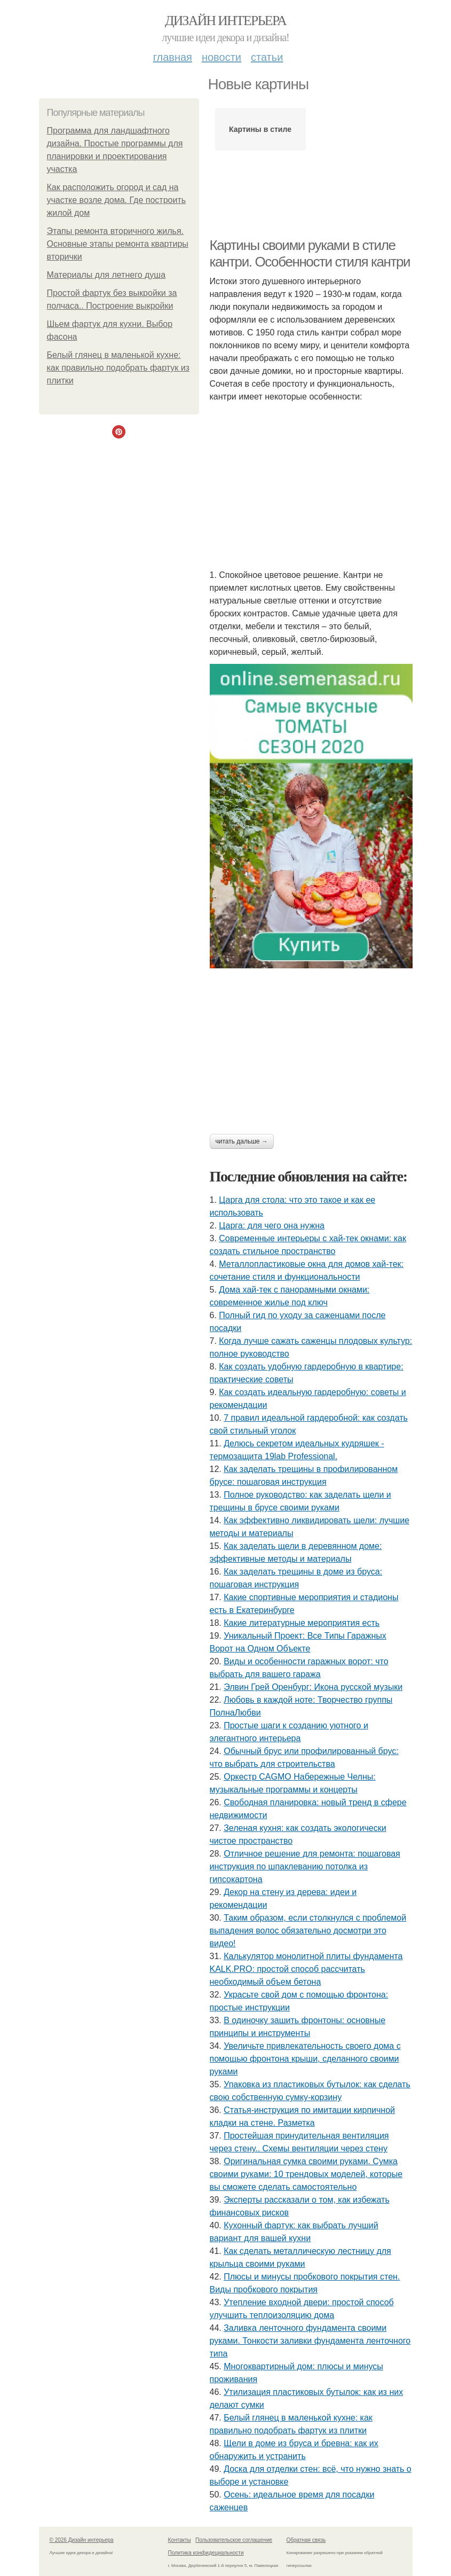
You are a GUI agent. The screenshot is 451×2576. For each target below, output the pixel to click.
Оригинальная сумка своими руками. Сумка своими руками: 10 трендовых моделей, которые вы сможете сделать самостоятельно (306, 2174)
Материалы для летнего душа (106, 274)
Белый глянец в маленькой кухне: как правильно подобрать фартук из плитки (118, 367)
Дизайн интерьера (225, 20)
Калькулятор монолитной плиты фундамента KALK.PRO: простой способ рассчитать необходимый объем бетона (306, 1969)
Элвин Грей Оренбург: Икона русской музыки (313, 1687)
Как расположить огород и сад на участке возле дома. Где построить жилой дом (116, 200)
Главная (172, 57)
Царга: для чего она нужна (272, 1225)
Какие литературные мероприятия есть (301, 1622)
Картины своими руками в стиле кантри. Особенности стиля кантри (310, 253)
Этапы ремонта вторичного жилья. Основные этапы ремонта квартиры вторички (117, 243)
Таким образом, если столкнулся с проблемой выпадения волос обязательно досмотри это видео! (308, 1930)
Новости (221, 57)
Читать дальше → (242, 1141)
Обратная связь (306, 2540)
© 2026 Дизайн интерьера (82, 2540)
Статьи (267, 57)
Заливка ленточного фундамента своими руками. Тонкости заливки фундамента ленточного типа (310, 2340)
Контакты (179, 2540)
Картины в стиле (260, 129)
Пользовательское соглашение (233, 2540)
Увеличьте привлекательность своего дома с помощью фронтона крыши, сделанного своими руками (305, 2058)
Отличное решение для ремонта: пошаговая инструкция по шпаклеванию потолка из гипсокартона (305, 1866)
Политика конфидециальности (206, 2553)
